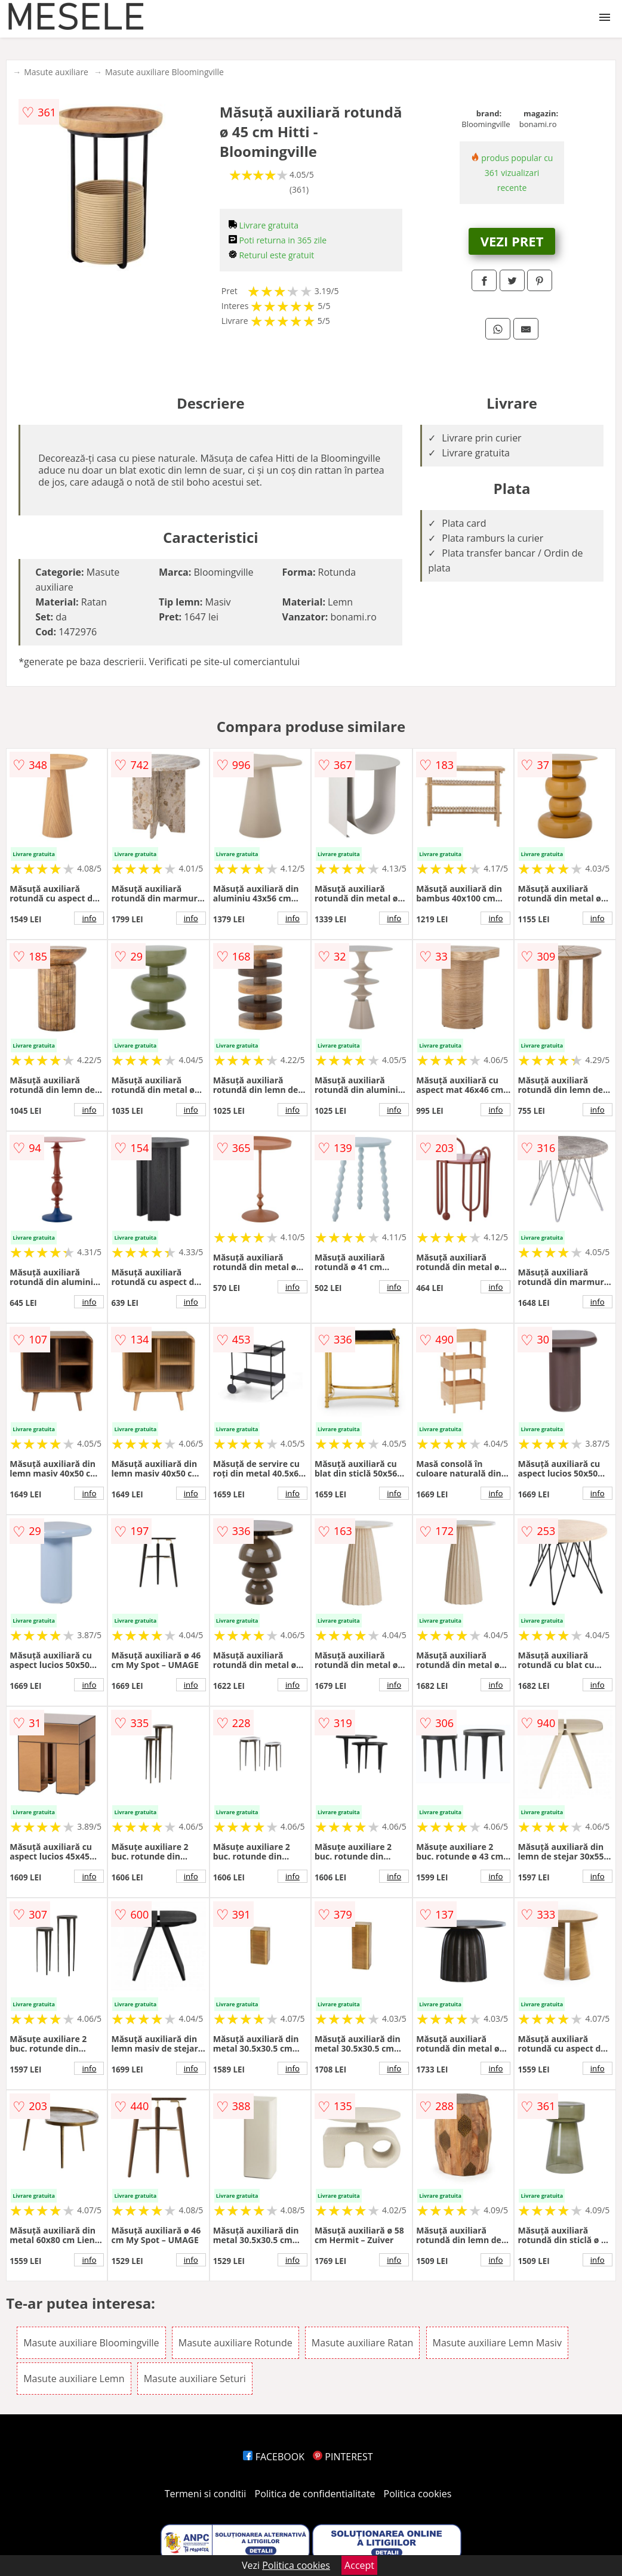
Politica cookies (418, 2493)
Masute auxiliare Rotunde (235, 2342)
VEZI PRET (512, 241)
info (89, 918)
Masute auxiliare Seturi (195, 2378)
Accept (359, 2565)
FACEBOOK (273, 2456)
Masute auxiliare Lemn (73, 2378)
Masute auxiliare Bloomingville (164, 72)
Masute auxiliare (56, 72)
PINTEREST (342, 2456)
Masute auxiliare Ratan (363, 2342)
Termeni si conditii (206, 2493)
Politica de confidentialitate (315, 2493)
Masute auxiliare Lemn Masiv (497, 2342)
